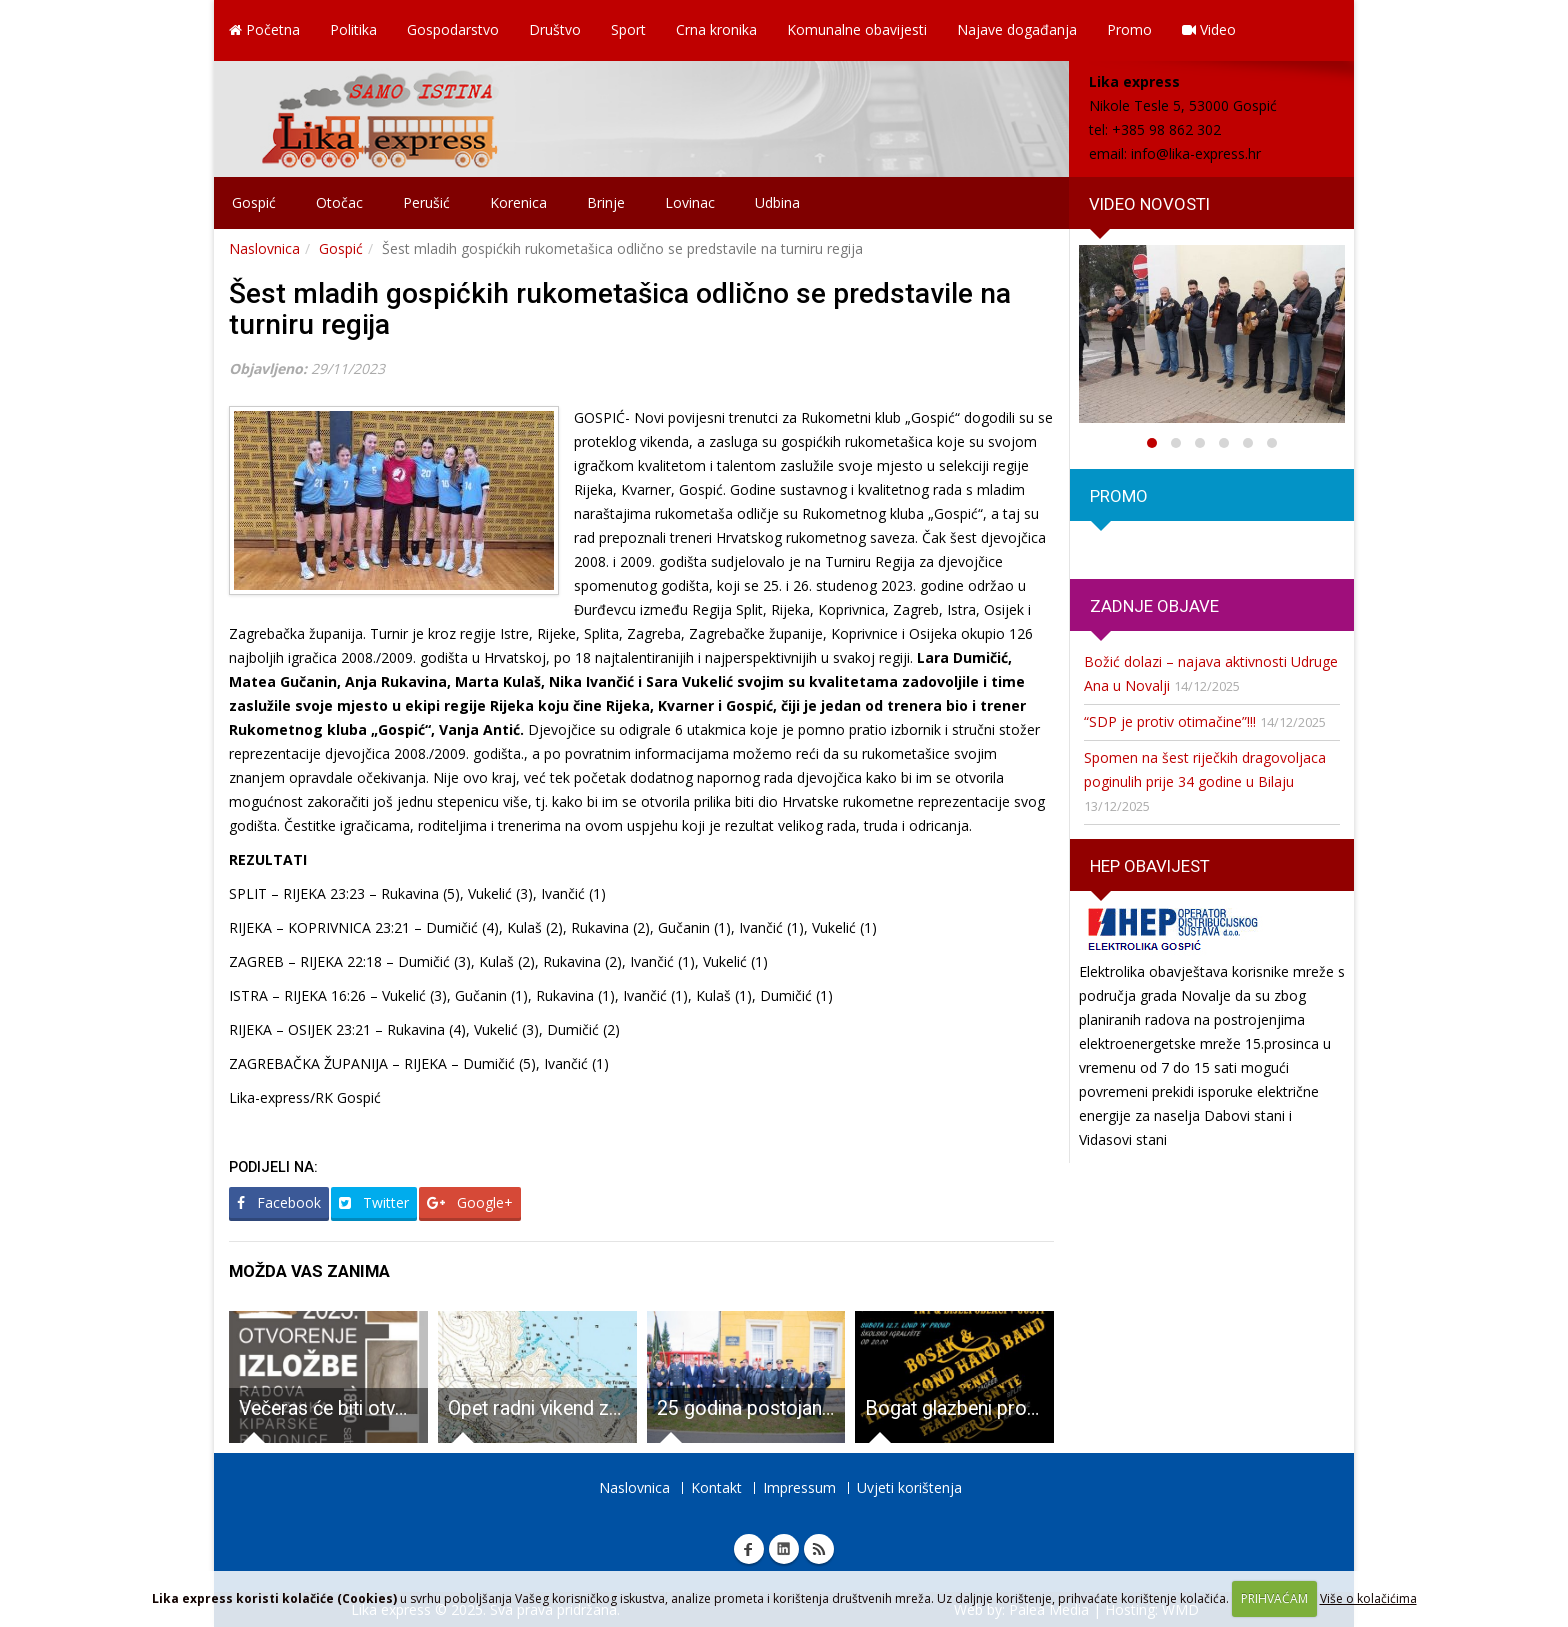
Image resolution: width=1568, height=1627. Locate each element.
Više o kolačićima (1368, 1598)
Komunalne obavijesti (857, 29)
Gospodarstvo (453, 29)
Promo (1129, 29)
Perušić (426, 202)
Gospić (254, 202)
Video (1209, 29)
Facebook (279, 1202)
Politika (353, 29)
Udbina (777, 202)
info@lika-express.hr (1196, 153)
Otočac (339, 202)
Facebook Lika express (749, 1549)
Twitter (374, 1202)
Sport (628, 29)
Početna (264, 29)
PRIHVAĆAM (1274, 1598)
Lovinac (690, 202)
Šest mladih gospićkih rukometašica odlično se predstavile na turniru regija (620, 309)
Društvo (555, 29)
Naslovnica (264, 248)
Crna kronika (716, 29)
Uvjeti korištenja (909, 1487)
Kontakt (716, 1487)
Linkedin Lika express (784, 1549)
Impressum (799, 1487)
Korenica (518, 202)
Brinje (606, 202)
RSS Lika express (819, 1549)
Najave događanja (1017, 29)
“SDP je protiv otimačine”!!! (1170, 721)
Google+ (470, 1202)
